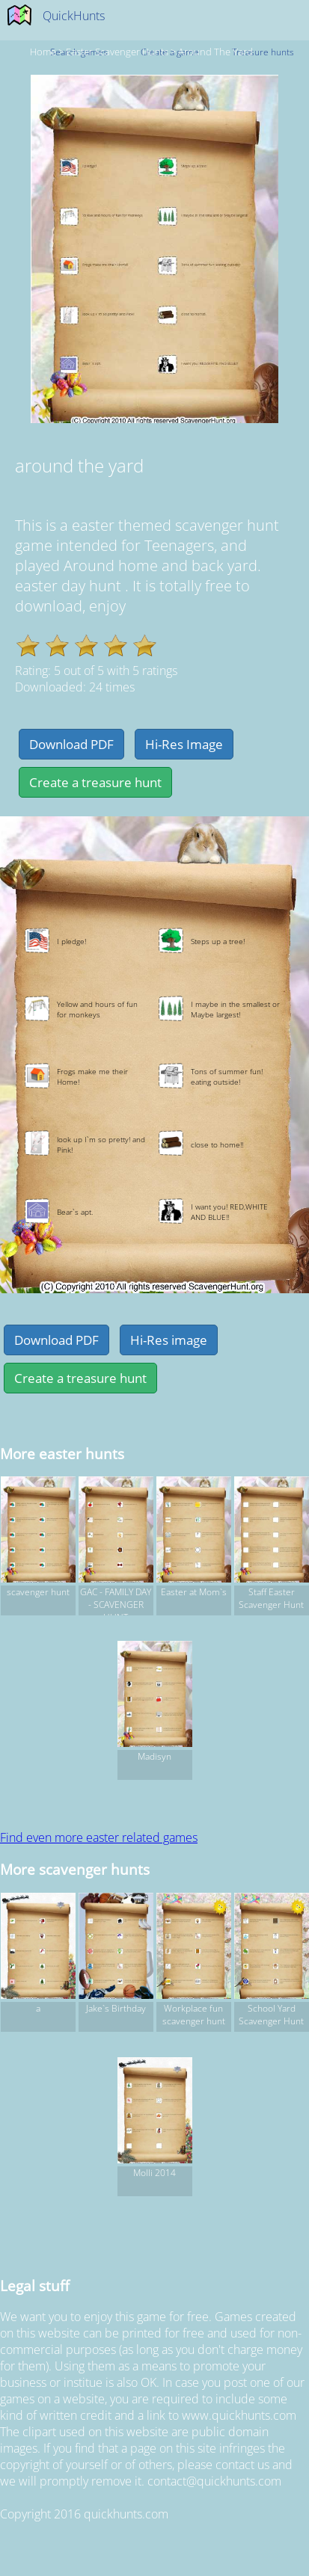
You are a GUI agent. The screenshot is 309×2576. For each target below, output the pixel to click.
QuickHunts (74, 15)
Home (43, 51)
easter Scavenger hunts (117, 51)
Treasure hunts (263, 52)
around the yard (215, 51)
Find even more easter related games (99, 1837)
